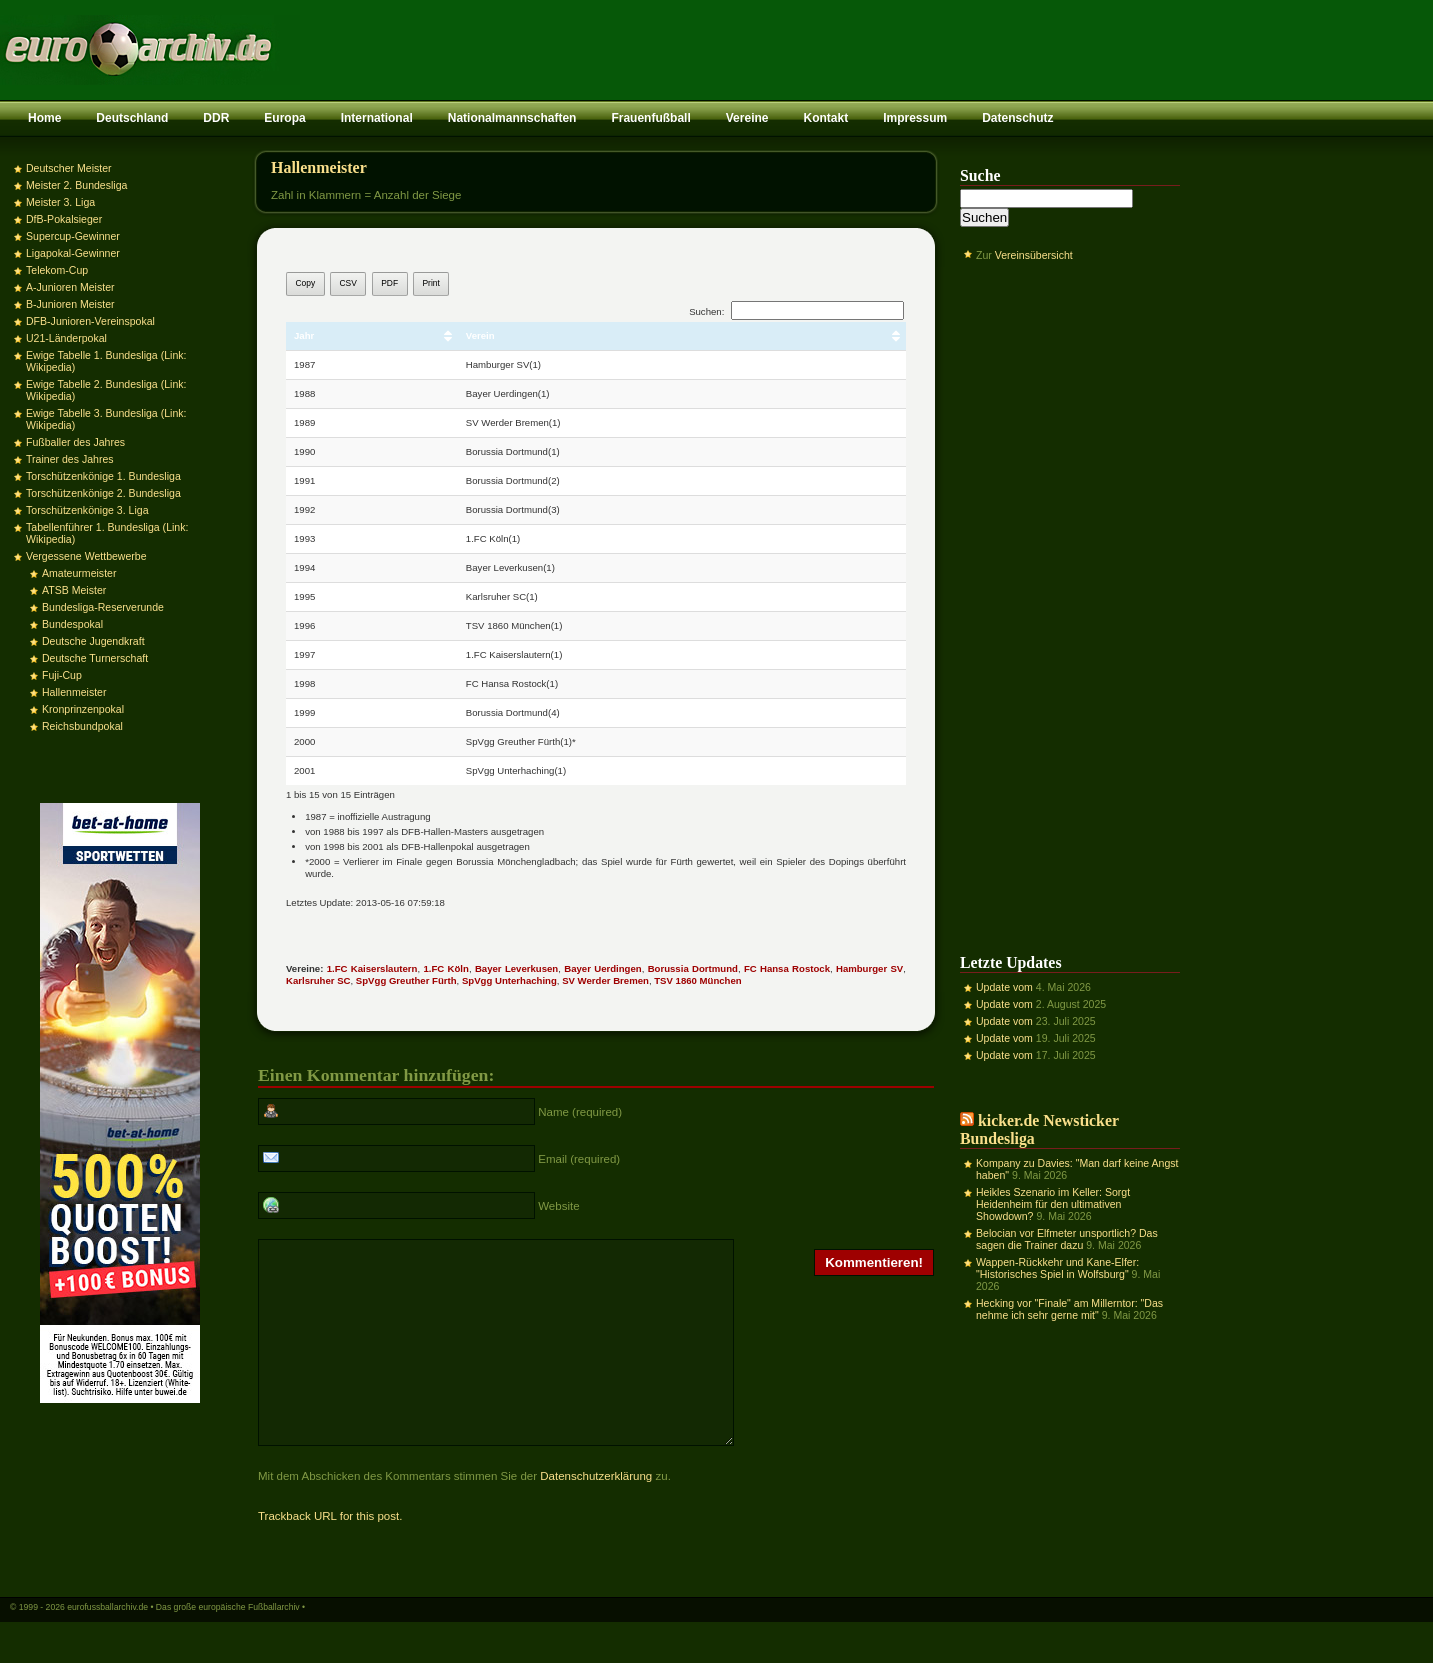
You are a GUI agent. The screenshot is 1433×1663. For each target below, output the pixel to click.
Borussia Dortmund (693, 968)
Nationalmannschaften (512, 118)
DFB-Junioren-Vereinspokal (90, 321)
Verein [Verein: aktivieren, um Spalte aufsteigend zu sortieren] (480, 335)
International (377, 118)
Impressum (915, 118)
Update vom (1004, 987)
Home (44, 118)
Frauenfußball (650, 118)
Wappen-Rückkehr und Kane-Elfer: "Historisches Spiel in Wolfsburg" (1057, 1268)
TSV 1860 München (697, 980)
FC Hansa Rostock (787, 968)
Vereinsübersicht (1034, 255)
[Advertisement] (1070, 593)
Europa (284, 118)
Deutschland (132, 118)
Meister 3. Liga (60, 202)
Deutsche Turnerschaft (95, 658)
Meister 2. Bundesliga (76, 185)
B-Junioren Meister (70, 304)
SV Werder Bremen (605, 980)
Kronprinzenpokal (83, 709)
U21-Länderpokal (66, 338)
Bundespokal (72, 624)
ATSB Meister (74, 590)
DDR (216, 118)
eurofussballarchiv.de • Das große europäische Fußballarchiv (183, 1646)
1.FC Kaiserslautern (372, 968)
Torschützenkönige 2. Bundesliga (103, 493)
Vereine (747, 118)
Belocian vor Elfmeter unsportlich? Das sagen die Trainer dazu (1067, 1239)
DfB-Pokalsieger (64, 219)
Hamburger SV (869, 968)
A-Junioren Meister (70, 287)
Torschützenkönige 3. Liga (87, 510)
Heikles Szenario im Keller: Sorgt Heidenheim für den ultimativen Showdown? (1053, 1204)
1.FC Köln (445, 968)
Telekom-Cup (57, 270)
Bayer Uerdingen (602, 968)
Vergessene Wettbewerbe (86, 556)
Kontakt (825, 118)
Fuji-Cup (62, 675)
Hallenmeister (74, 692)
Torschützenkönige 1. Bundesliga (103, 476)
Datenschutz (1017, 118)
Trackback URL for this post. (330, 1555)
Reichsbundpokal (82, 726)
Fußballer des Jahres (75, 442)
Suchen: (796, 311)
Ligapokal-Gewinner (73, 253)
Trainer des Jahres (70, 459)
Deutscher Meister (69, 168)
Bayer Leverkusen (516, 968)
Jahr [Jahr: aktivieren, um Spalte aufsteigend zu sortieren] (304, 335)
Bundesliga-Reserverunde (103, 607)
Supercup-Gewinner (73, 236)
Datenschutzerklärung (596, 1515)
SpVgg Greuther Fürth (406, 980)
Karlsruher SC (318, 980)
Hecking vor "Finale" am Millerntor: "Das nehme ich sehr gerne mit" (1069, 1309)
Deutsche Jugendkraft (93, 641)
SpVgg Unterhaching (509, 980)
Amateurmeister (79, 573)
